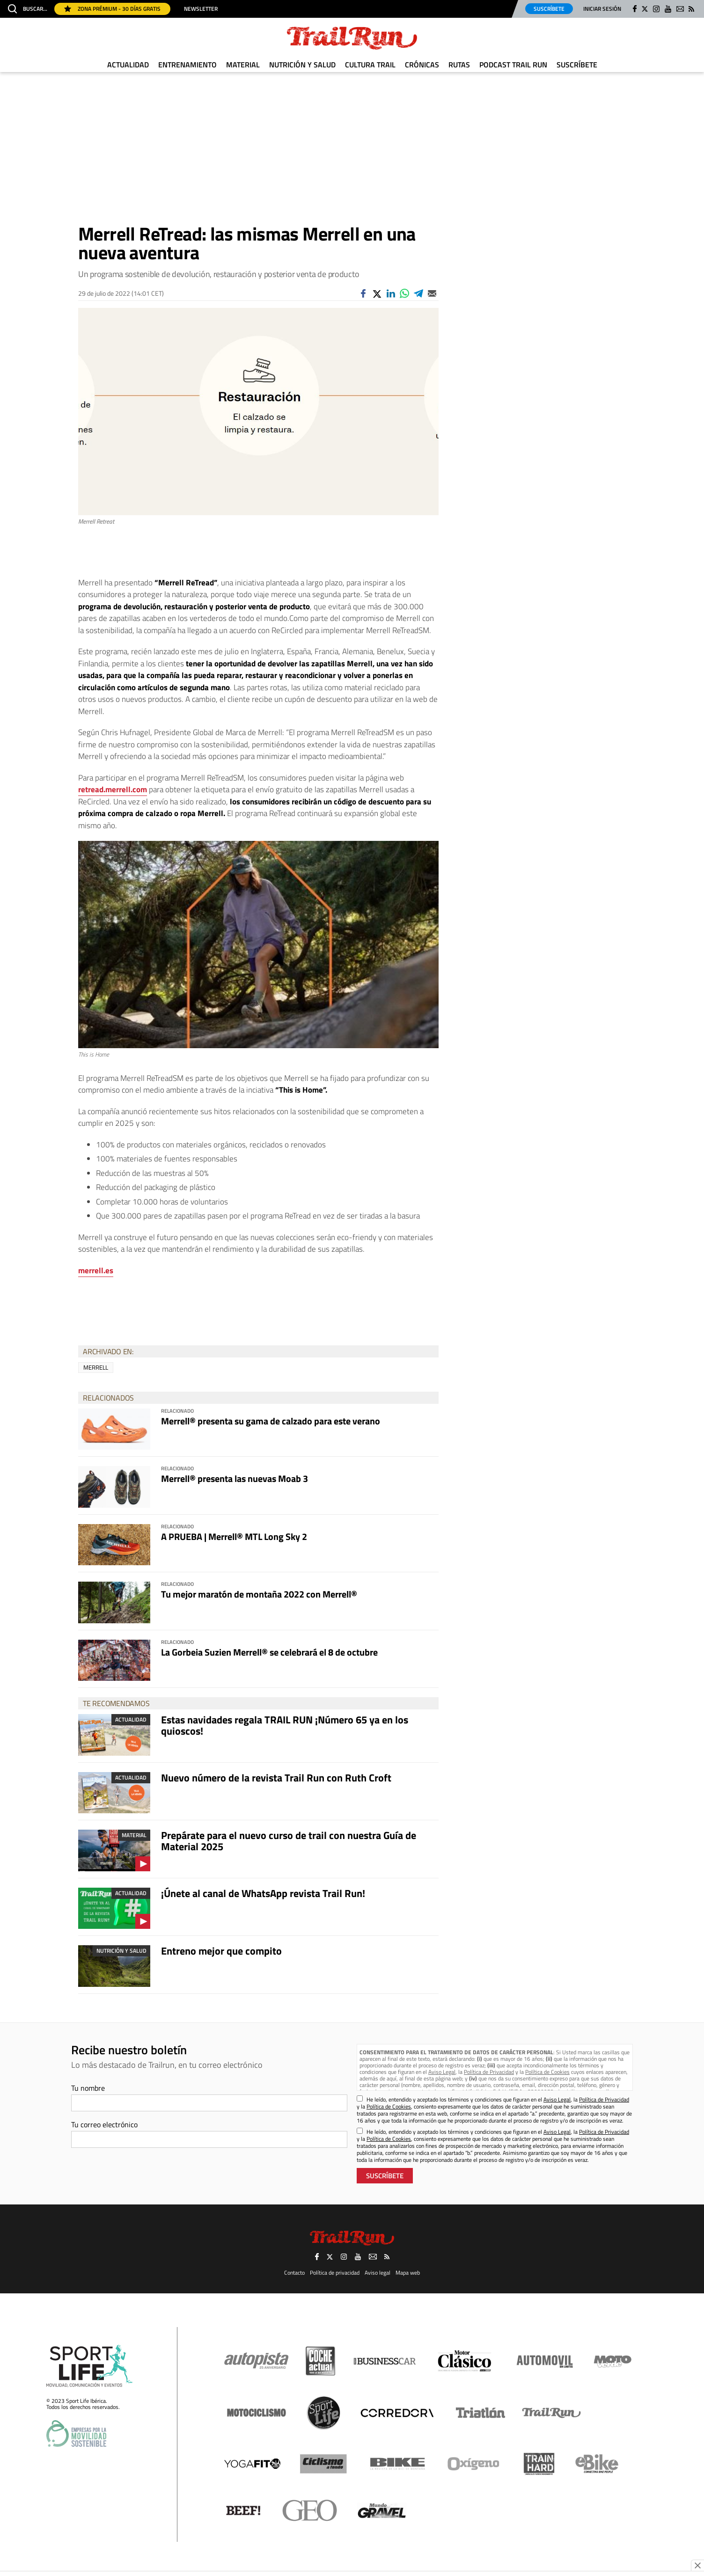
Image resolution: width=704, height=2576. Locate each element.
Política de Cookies (547, 2071)
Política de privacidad (334, 2271)
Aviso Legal (441, 2071)
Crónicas (422, 64)
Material (243, 64)
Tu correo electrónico (104, 2124)
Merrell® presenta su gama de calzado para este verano (270, 1421)
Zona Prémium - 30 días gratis (112, 8)
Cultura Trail (370, 64)
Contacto (294, 2271)
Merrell (95, 1367)
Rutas (459, 64)
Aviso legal (377, 2271)
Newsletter (201, 9)
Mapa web (408, 2271)
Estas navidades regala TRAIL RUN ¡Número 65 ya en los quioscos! (284, 1725)
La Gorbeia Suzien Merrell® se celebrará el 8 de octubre (269, 1652)
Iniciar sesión (602, 8)
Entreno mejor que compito (221, 1951)
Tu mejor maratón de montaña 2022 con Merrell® (259, 1594)
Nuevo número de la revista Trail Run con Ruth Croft (276, 1778)
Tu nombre (88, 2088)
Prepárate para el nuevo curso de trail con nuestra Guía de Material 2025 (288, 1840)
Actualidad (128, 64)
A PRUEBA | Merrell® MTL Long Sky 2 (234, 1536)
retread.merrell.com (112, 789)
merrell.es (95, 1270)
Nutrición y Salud (302, 64)
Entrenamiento (187, 64)
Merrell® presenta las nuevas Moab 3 (234, 1478)
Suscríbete (549, 8)
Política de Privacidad (489, 2071)
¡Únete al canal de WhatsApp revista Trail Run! (263, 1893)
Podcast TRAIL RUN (513, 64)
